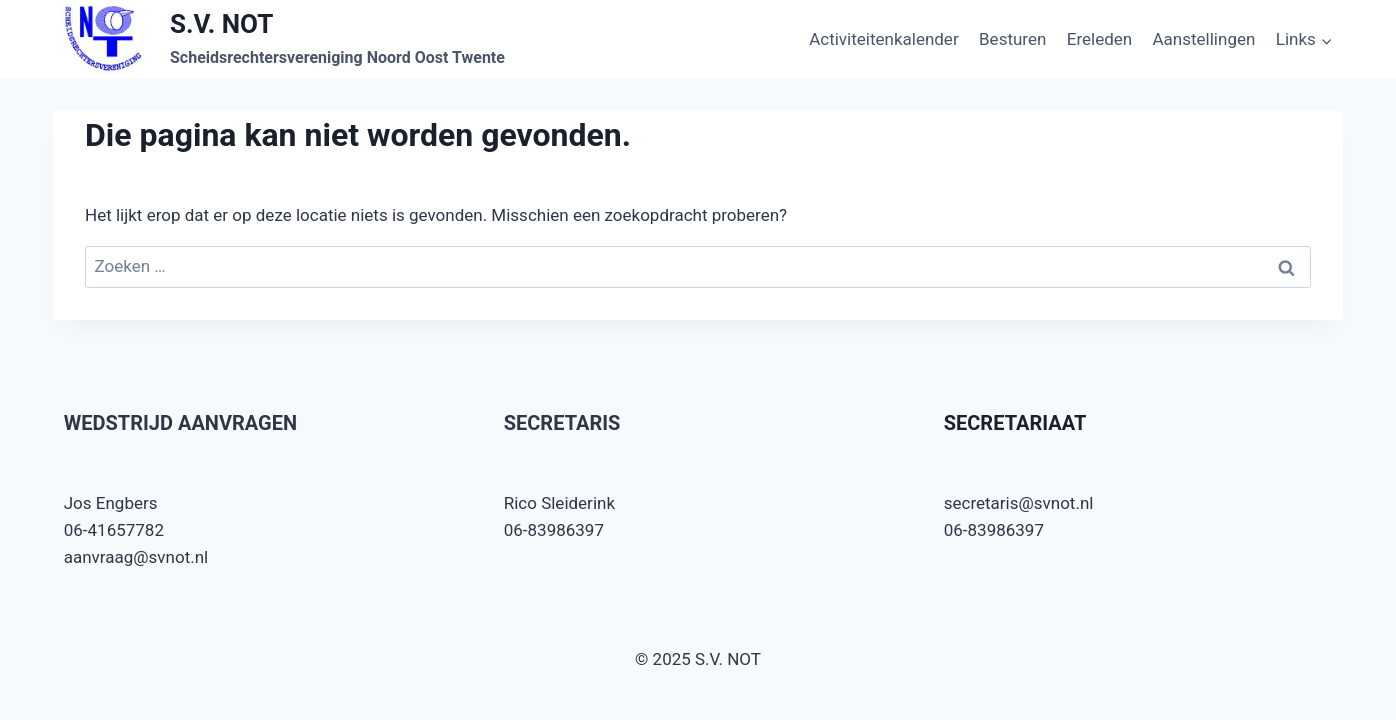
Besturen (1012, 39)
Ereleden (1099, 39)
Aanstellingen (1204, 39)
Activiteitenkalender (884, 39)
